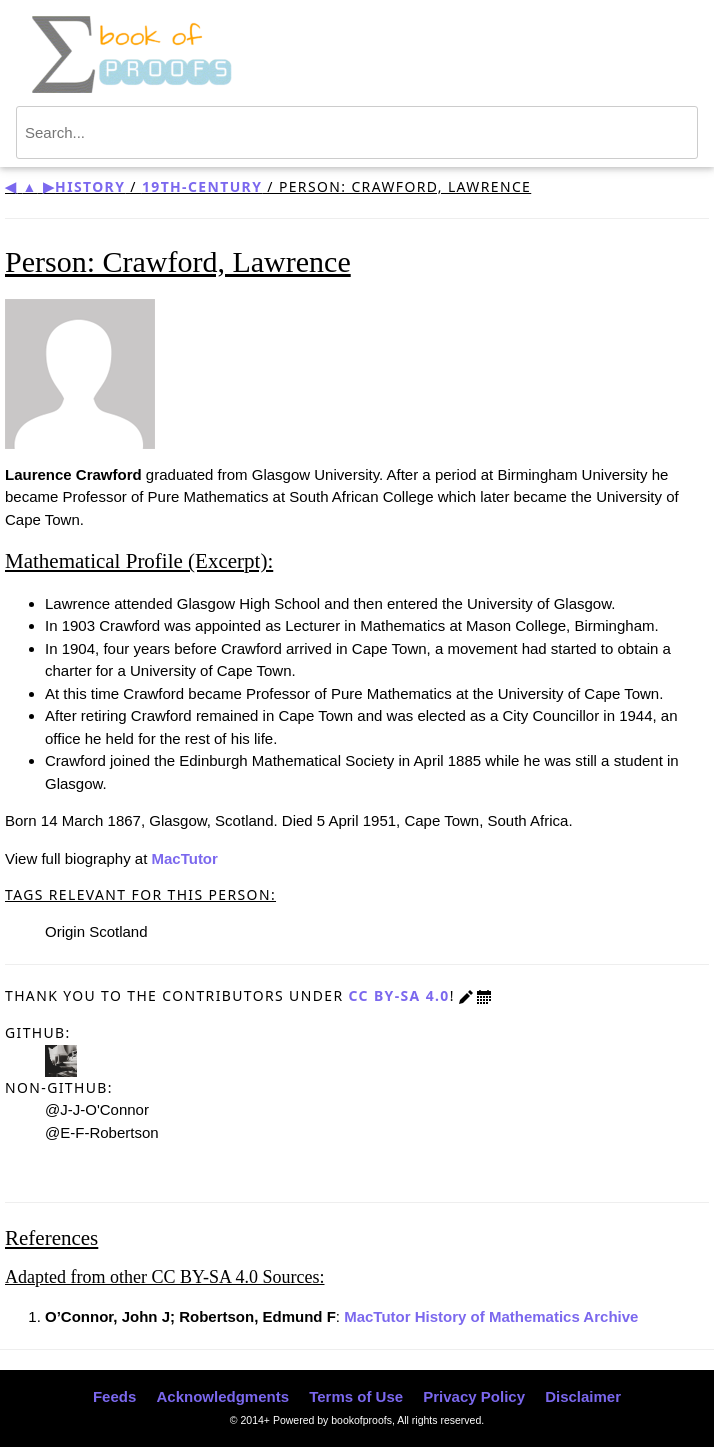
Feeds (114, 1396)
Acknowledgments (222, 1396)
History (90, 186)
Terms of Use (356, 1396)
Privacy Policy (474, 1396)
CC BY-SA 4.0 (398, 995)
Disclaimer (583, 1396)
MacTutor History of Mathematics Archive (491, 1316)
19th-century (202, 186)
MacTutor (184, 858)
